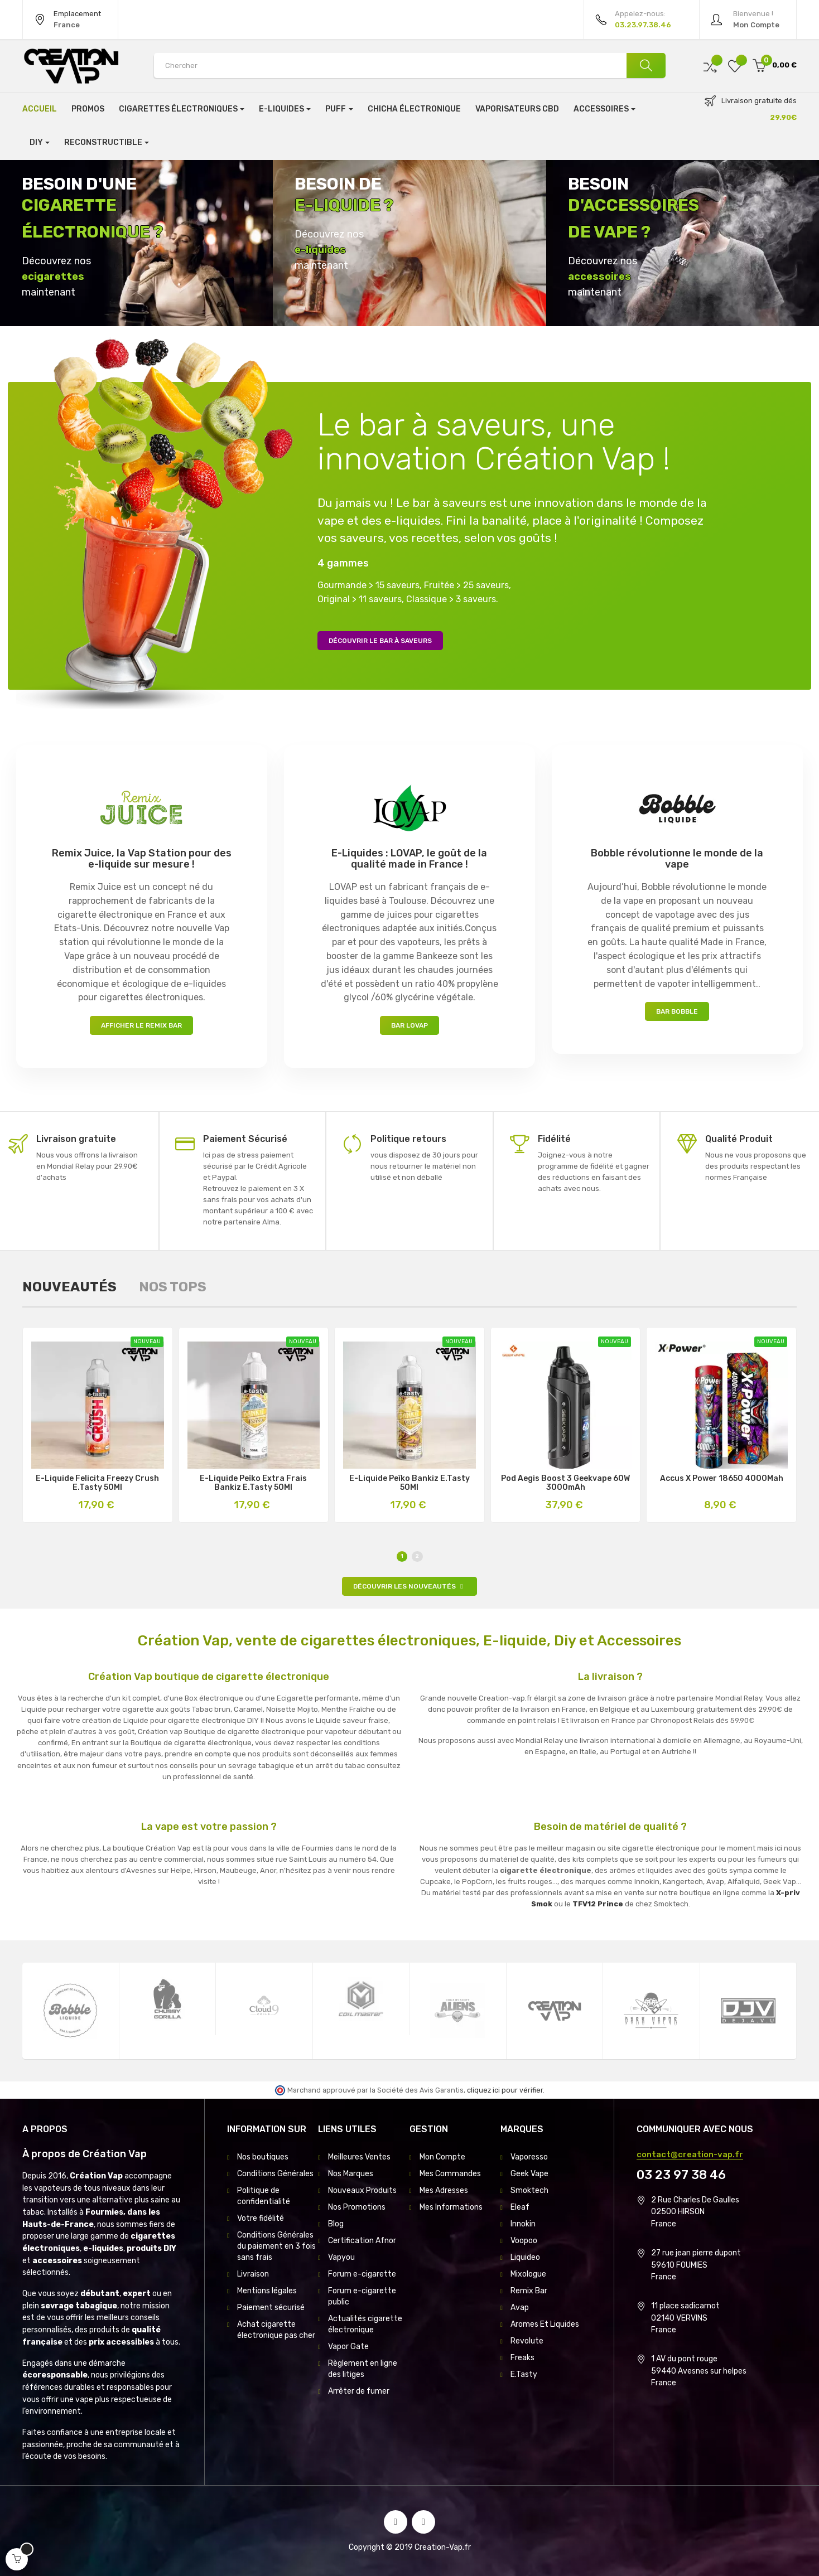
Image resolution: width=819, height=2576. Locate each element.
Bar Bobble (677, 1011)
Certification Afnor (362, 2240)
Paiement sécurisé (271, 2307)
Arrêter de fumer (358, 2391)
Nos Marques (350, 2173)
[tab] (69, 1286)
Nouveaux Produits (362, 2190)
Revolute (526, 2341)
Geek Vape (529, 2173)
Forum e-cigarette (362, 2274)
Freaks (522, 2357)
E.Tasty (523, 2374)
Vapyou (341, 2257)
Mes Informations (451, 2207)
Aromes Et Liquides (544, 2324)
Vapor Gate (348, 2346)
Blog (336, 2224)
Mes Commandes (450, 2173)
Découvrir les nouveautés (409, 1586)
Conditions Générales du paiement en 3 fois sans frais (276, 2246)
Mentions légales (267, 2291)
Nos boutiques (262, 2157)
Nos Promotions (357, 2207)
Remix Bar (528, 2291)
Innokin (523, 2224)
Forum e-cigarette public (362, 2296)
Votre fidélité (260, 2218)
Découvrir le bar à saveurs (380, 641)
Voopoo (523, 2240)
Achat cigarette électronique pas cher (276, 2330)
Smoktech (529, 2190)
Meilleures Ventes (359, 2157)
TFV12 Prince (597, 1904)
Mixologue (528, 2274)
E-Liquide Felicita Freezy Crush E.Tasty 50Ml (97, 1483)
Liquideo (525, 2257)
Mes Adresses (444, 2190)
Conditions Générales (275, 2173)
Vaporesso (529, 2157)
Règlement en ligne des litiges (362, 2369)
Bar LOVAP (409, 1025)
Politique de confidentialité (263, 2196)
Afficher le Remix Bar (141, 1025)
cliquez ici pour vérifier (505, 2090)
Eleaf (519, 2207)
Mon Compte (442, 2157)
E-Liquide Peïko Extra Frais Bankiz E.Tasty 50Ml (253, 1483)
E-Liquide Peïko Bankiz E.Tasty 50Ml (409, 1483)
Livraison (253, 2274)
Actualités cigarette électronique (365, 2324)
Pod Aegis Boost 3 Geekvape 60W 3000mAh (565, 1483)
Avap (519, 2307)
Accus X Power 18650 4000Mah (721, 1478)
